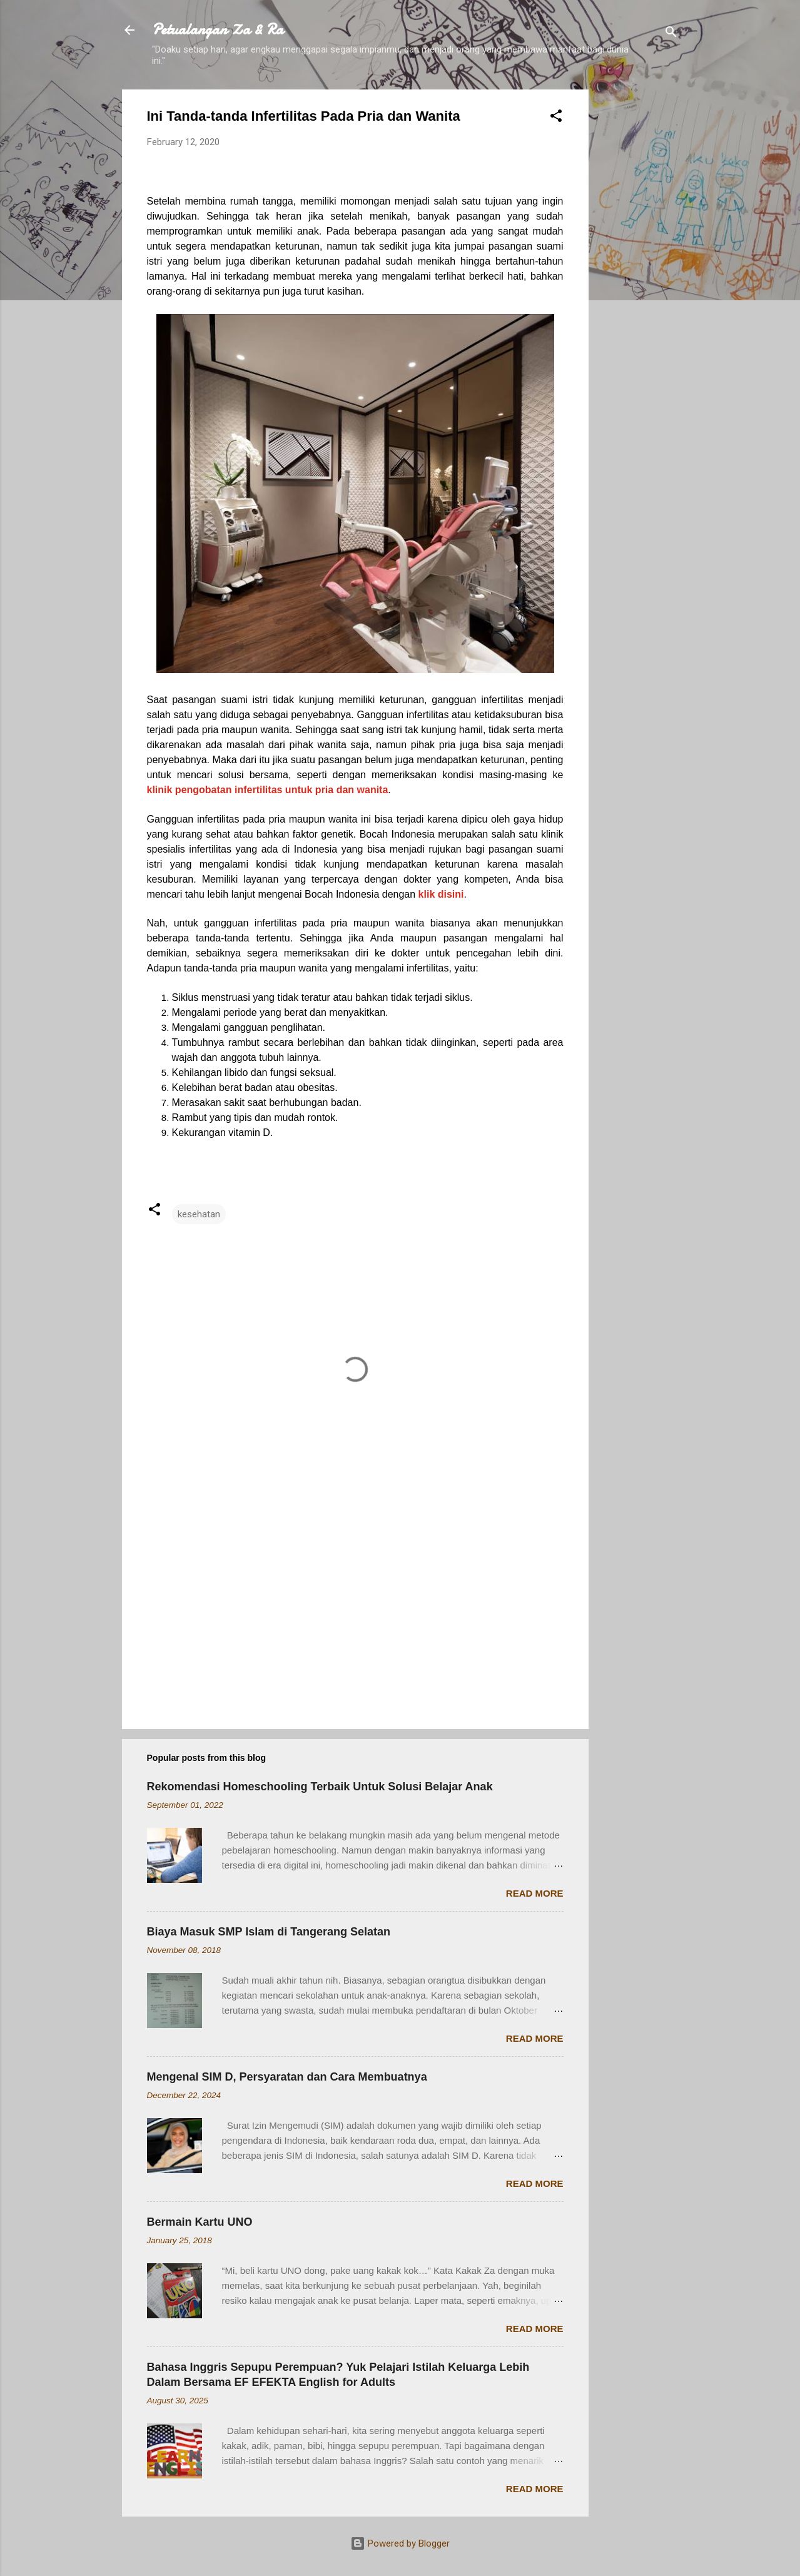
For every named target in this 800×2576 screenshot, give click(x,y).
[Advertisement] (639, 277)
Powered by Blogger (400, 2543)
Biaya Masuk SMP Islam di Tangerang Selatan (268, 1931)
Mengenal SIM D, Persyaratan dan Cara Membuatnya (287, 2077)
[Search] (671, 34)
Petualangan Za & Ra (217, 29)
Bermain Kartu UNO (200, 2222)
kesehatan (199, 1214)
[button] (556, 118)
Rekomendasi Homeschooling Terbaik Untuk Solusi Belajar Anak (320, 1786)
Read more (535, 1893)
